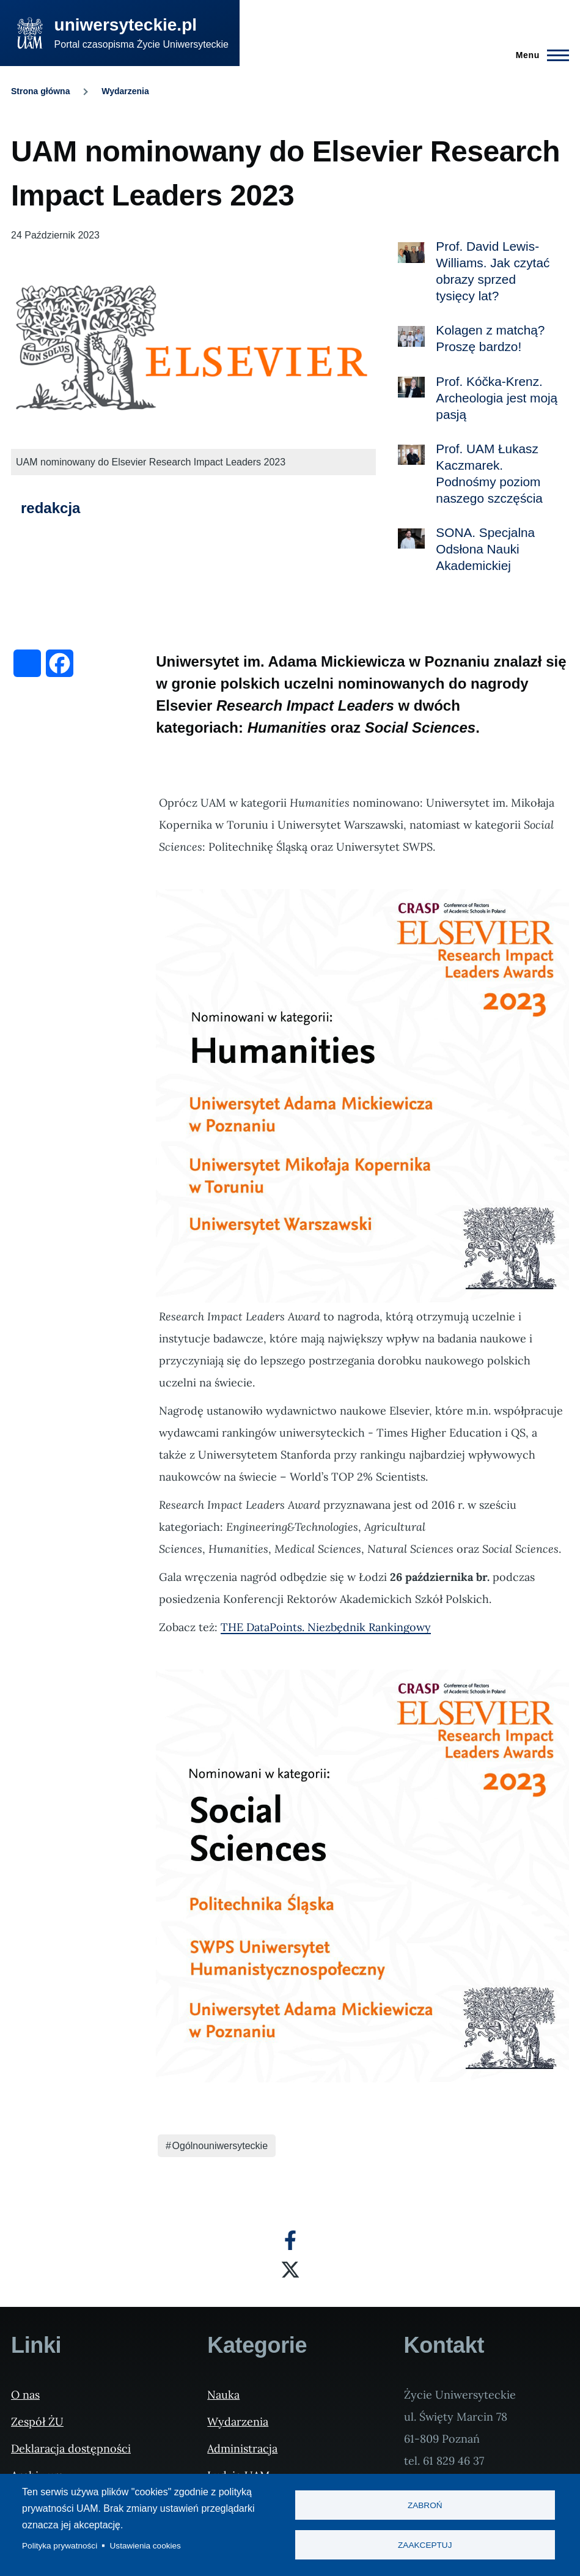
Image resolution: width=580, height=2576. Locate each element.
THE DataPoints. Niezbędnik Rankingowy (326, 1627)
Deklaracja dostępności (71, 2448)
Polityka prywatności (59, 2545)
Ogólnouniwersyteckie (220, 2146)
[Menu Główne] (539, 55)
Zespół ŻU (37, 2422)
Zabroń (425, 2505)
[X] (290, 2269)
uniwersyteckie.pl (125, 24)
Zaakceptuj (425, 2545)
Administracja (242, 2448)
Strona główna (40, 91)
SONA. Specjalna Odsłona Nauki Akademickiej (485, 548)
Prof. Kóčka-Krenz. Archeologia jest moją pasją (496, 397)
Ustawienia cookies (145, 2545)
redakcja (50, 508)
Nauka (223, 2395)
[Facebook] (290, 2240)
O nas (25, 2395)
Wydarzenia (125, 91)
